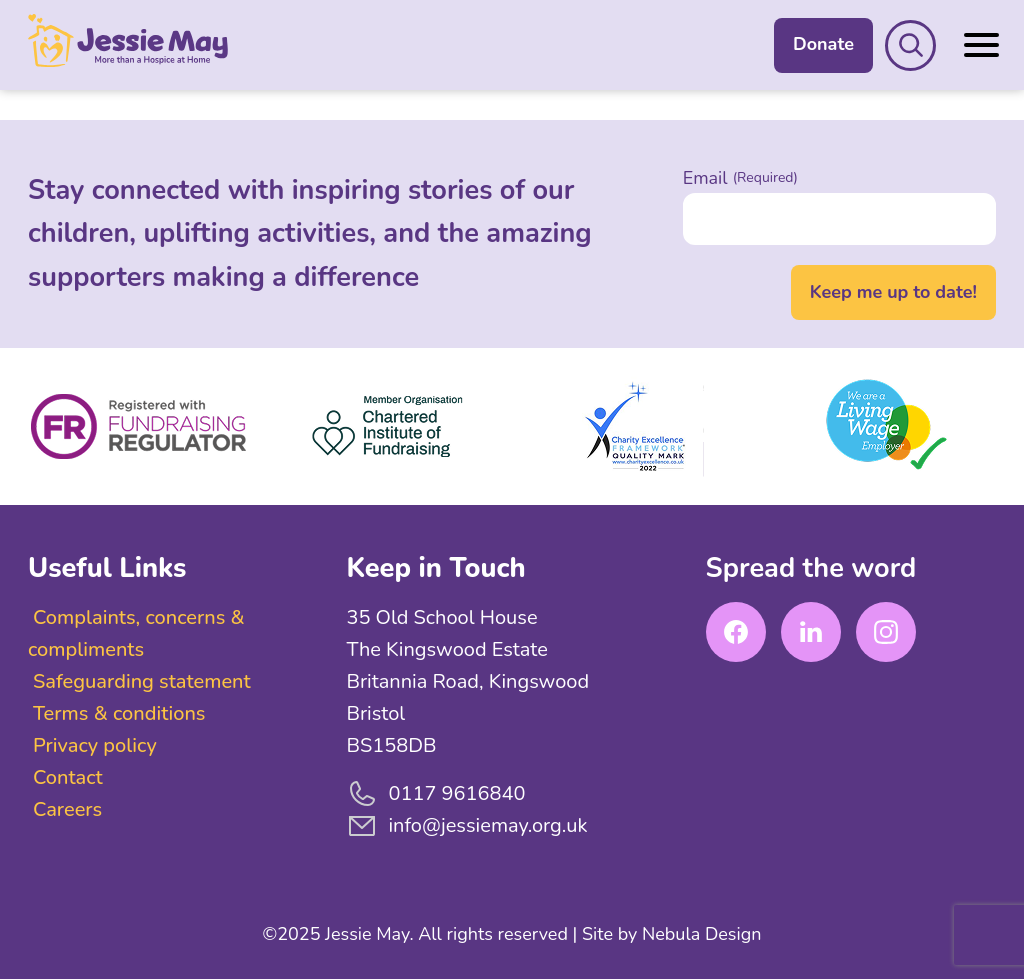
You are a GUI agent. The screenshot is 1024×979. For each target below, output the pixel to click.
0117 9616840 (435, 794)
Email (740, 178)
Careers (67, 809)
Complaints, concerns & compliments (136, 633)
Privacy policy (95, 745)
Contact (68, 777)
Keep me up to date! (893, 292)
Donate (823, 44)
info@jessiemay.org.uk (466, 826)
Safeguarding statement (142, 681)
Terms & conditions (119, 713)
